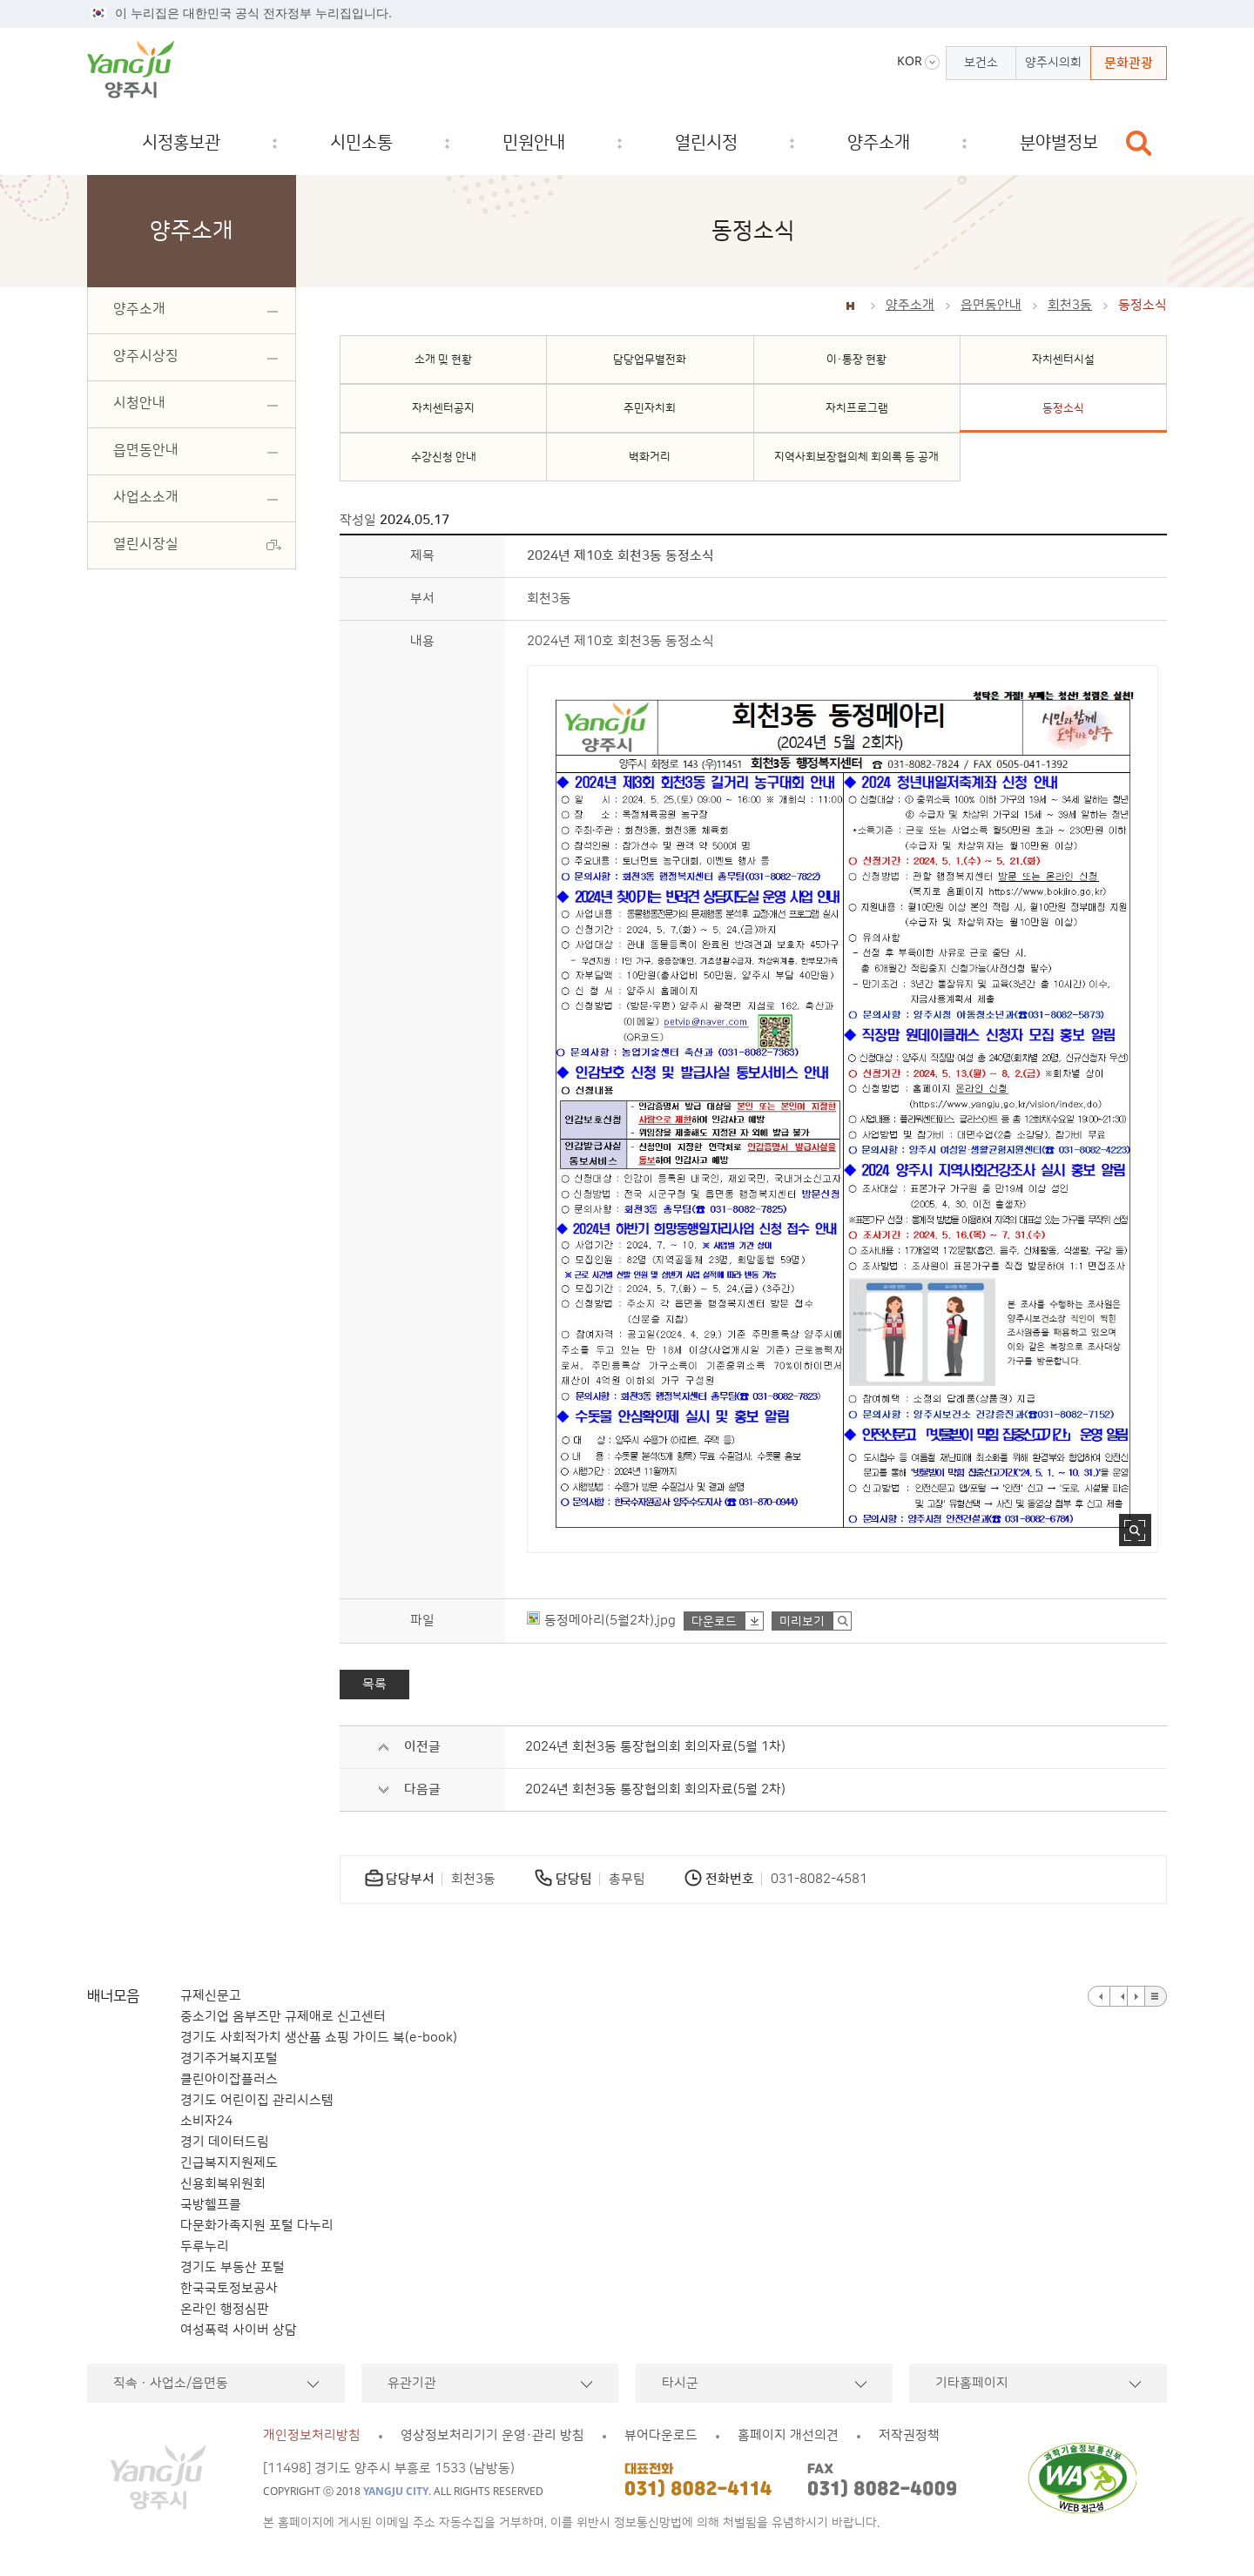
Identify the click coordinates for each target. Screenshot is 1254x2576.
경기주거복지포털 (229, 2058)
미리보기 (802, 1622)
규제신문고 (210, 1995)
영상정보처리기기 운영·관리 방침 (492, 2435)
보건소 (981, 63)
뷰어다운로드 (661, 2435)
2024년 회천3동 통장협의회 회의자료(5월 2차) (655, 1789)
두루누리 (204, 2246)
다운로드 (714, 1622)
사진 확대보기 (1135, 1530)
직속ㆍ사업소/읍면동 (170, 2383)
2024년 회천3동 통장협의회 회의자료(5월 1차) (655, 1746)
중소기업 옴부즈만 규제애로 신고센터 (283, 2016)
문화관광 (1128, 63)
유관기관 (412, 2383)
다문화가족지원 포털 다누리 (257, 2225)
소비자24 (206, 2121)
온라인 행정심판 (224, 2309)
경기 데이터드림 (224, 2142)
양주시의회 (1053, 63)
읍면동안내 (991, 305)
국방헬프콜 (210, 2204)
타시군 (680, 2383)
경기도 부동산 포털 (232, 2267)
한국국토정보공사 (229, 2288)
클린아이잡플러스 (229, 2079)
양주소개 (910, 305)
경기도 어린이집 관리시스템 (257, 2100)
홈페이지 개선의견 (788, 2435)
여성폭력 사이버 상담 (238, 2330)
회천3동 (1070, 305)
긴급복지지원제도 (229, 2163)
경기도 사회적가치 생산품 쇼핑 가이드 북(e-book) (318, 2037)
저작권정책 (909, 2435)
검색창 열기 (1139, 143)
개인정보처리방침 (312, 2435)
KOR (909, 61)
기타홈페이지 (971, 2383)
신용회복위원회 (223, 2183)
